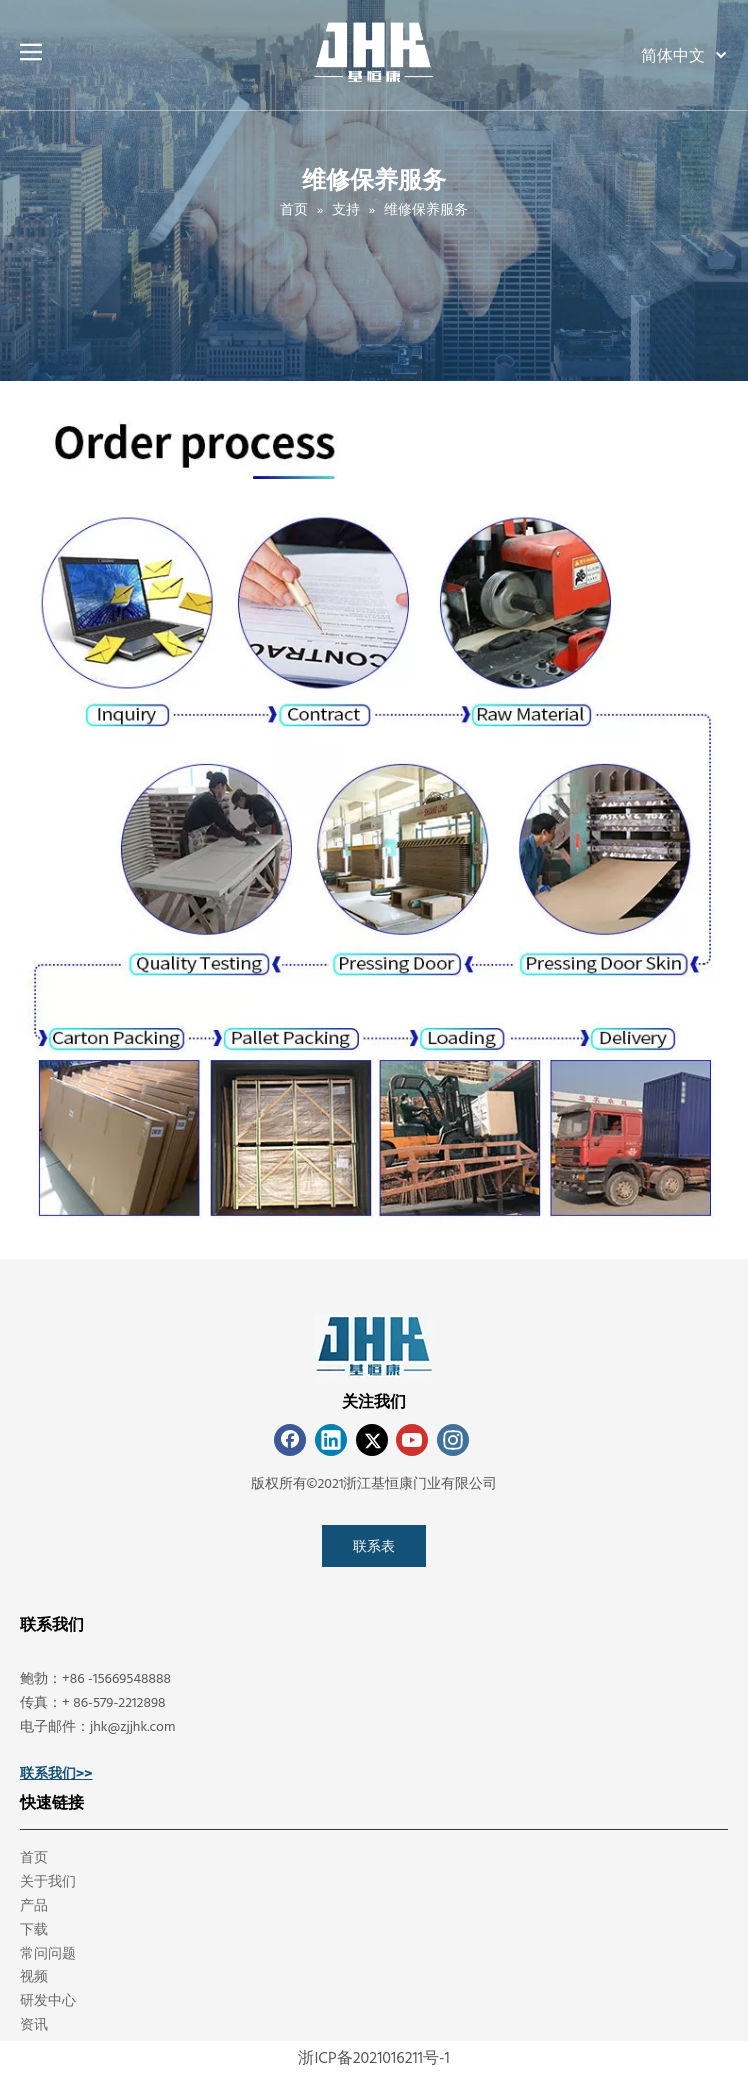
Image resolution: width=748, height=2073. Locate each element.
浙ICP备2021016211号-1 (373, 2057)
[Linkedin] (331, 1440)
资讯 (34, 2023)
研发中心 (48, 1999)
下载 (34, 1928)
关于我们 (48, 1880)
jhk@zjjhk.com (132, 1725)
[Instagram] (453, 1440)
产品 (34, 1904)
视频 (34, 1975)
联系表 (374, 1545)
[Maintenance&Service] (374, 820)
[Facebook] (290, 1440)
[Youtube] (412, 1440)
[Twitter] (372, 1440)
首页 (34, 1856)
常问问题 (48, 1952)
